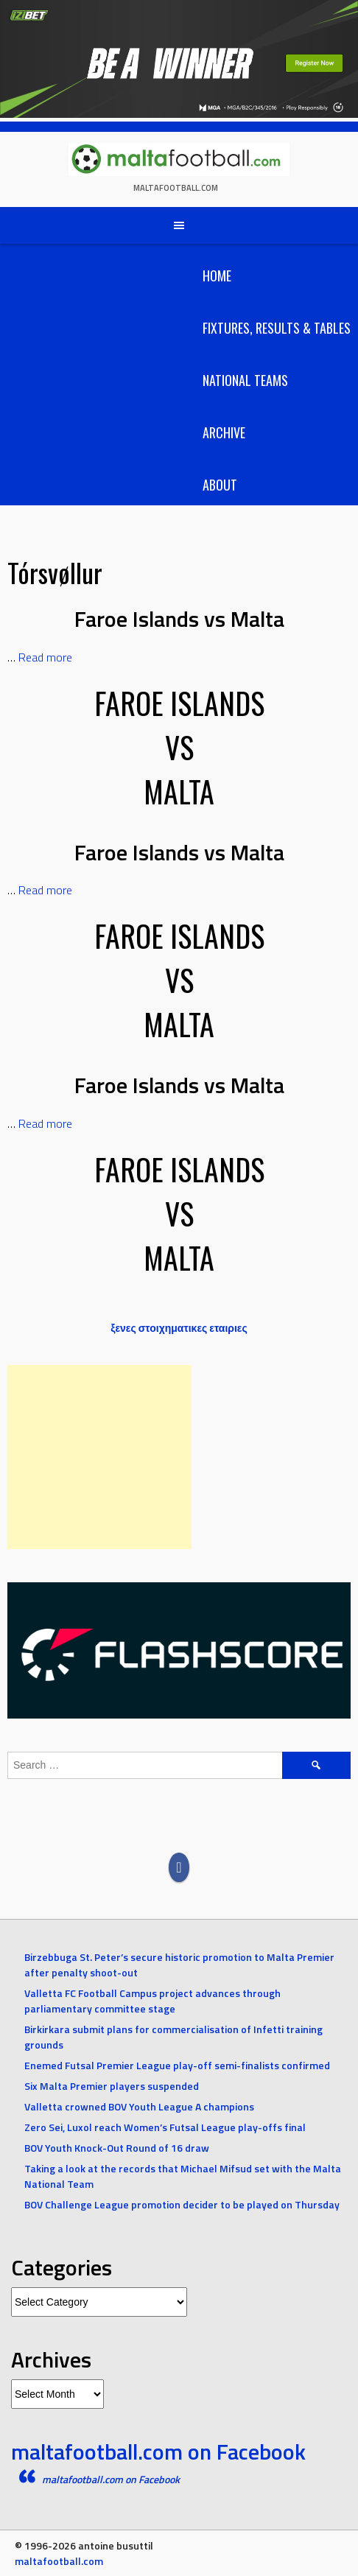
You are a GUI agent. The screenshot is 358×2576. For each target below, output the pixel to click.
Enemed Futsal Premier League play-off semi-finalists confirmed (177, 2065)
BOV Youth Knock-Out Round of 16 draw (116, 2147)
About (220, 484)
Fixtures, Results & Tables (277, 327)
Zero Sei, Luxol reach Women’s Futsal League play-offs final (165, 2127)
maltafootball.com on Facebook (158, 2451)
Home (217, 275)
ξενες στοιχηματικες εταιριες (179, 1328)
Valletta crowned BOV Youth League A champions (139, 2106)
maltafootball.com (175, 188)
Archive (224, 432)
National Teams (245, 380)
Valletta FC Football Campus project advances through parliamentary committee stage (152, 2000)
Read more (45, 657)
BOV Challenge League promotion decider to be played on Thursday (182, 2204)
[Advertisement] (99, 1457)
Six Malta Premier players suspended (111, 2086)
